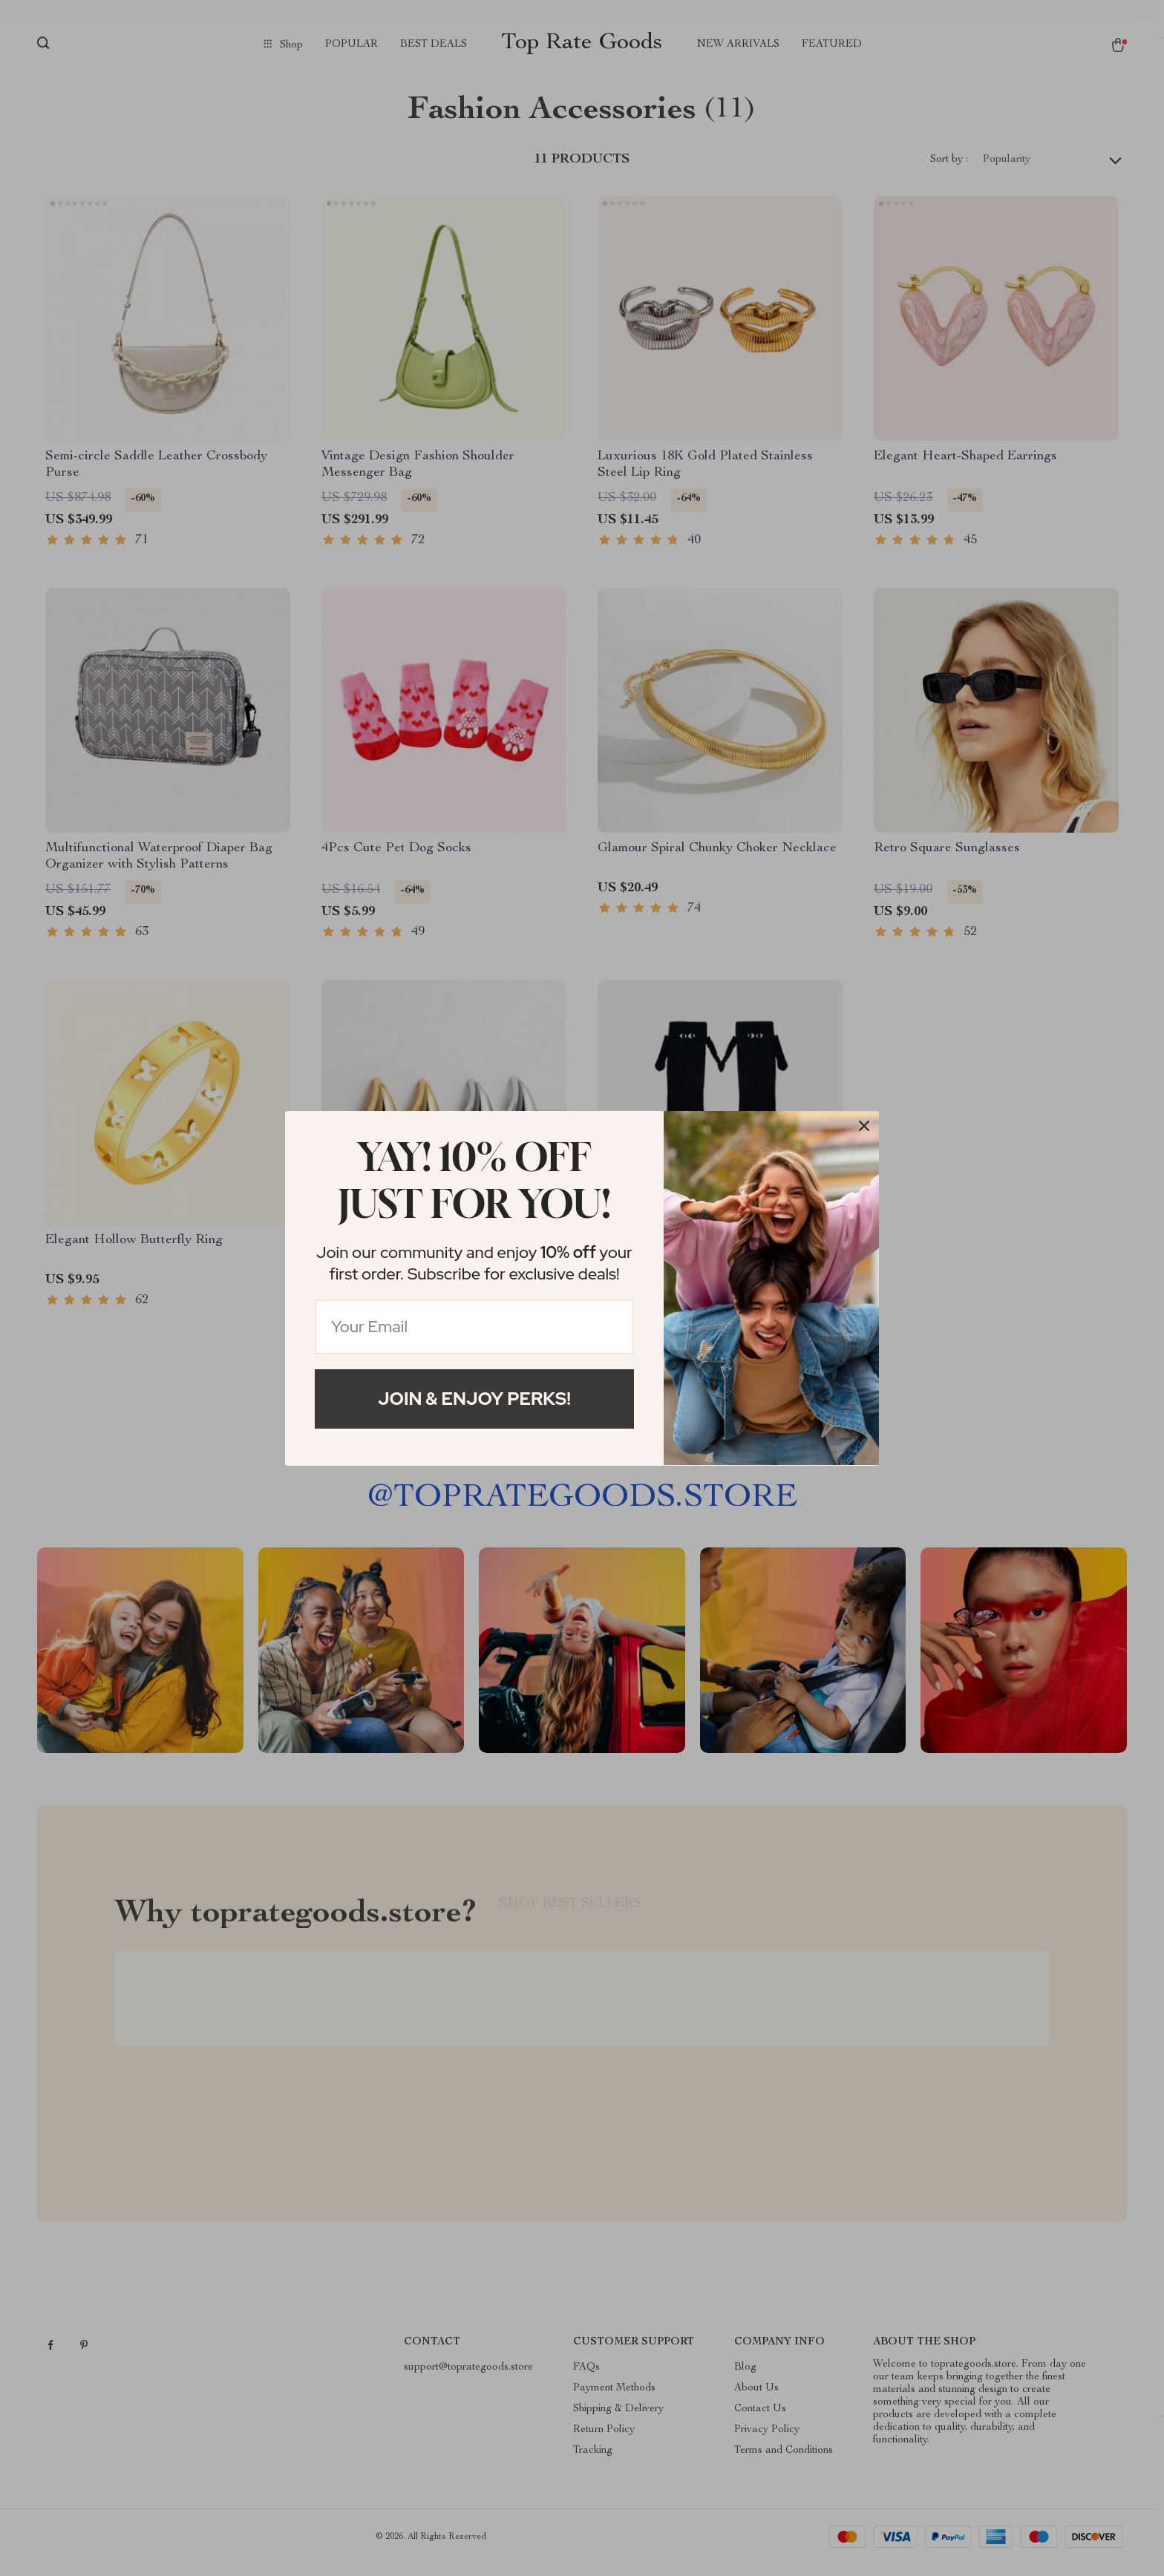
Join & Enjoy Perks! (474, 1398)
